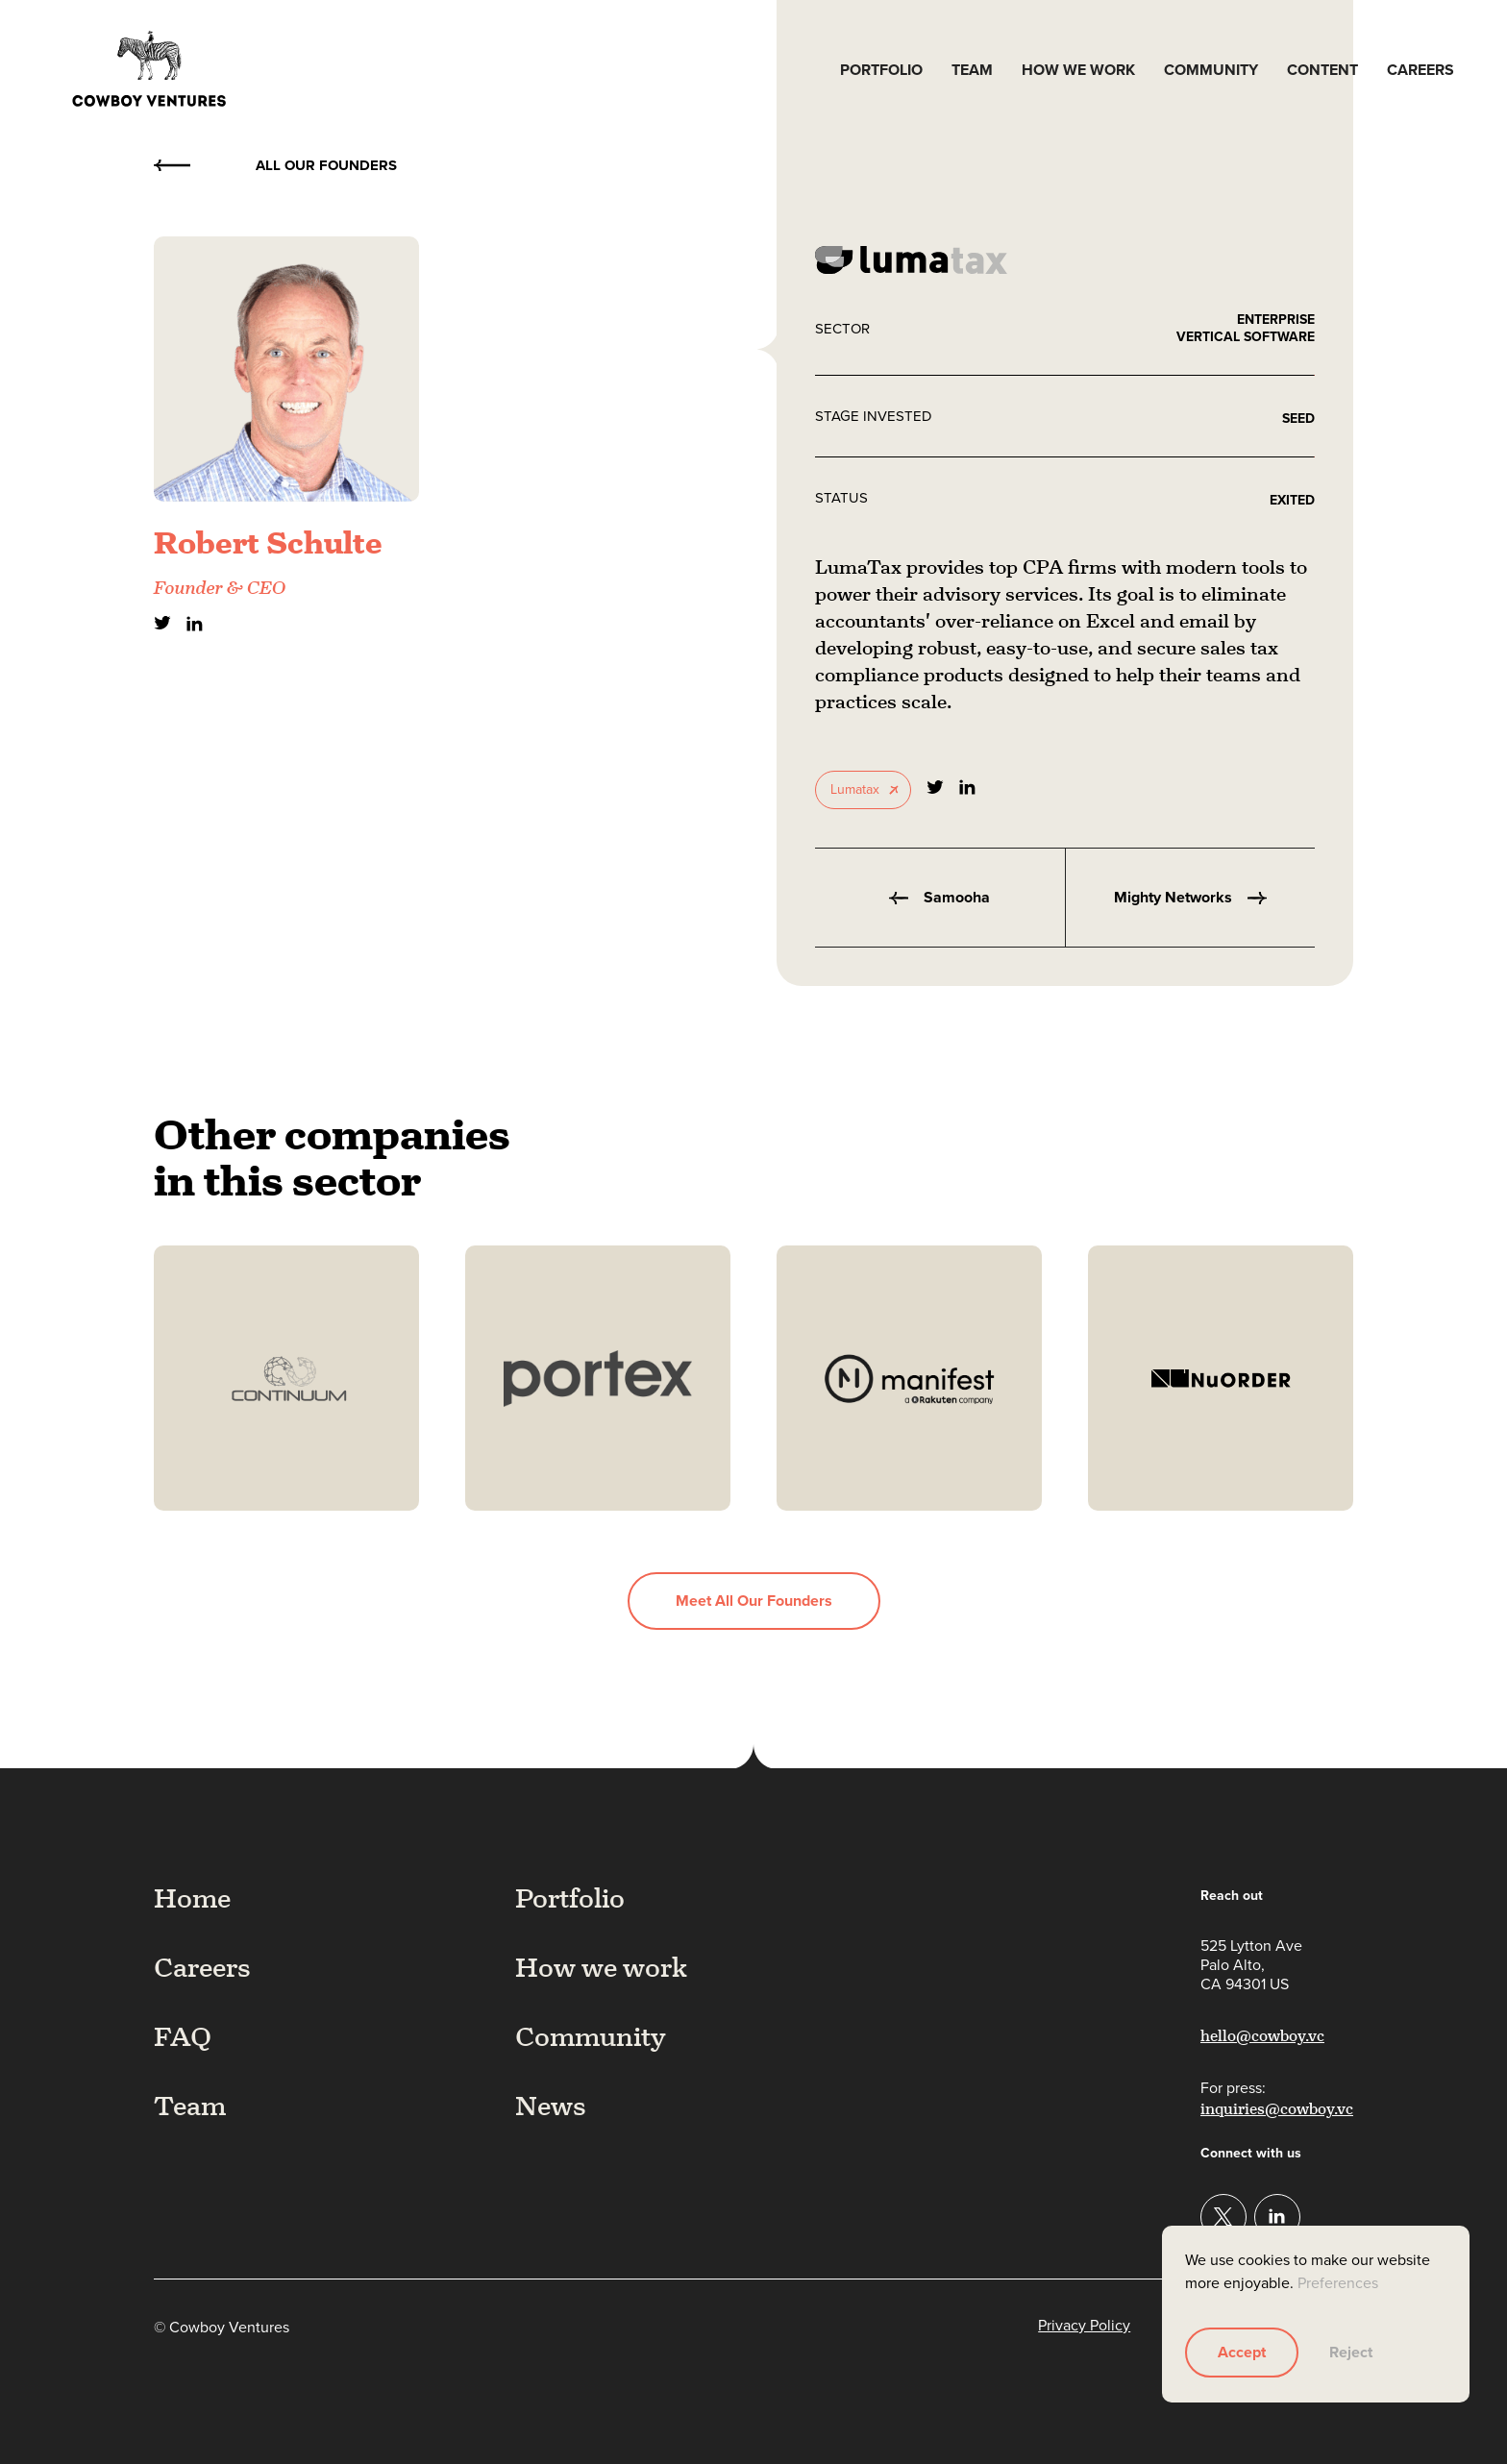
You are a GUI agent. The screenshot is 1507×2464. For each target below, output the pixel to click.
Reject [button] (1350, 2352)
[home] (149, 70)
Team (972, 70)
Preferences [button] (1337, 2283)
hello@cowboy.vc (1262, 2036)
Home (192, 1898)
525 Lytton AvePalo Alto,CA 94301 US (1251, 1965)
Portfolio (881, 70)
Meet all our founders (754, 1600)
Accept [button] (1242, 2352)
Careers (1420, 70)
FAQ (182, 2036)
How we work (1078, 70)
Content (1322, 70)
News (550, 2105)
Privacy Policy (1084, 2325)
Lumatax (854, 789)
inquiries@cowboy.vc (1276, 2109)
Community (1211, 70)
